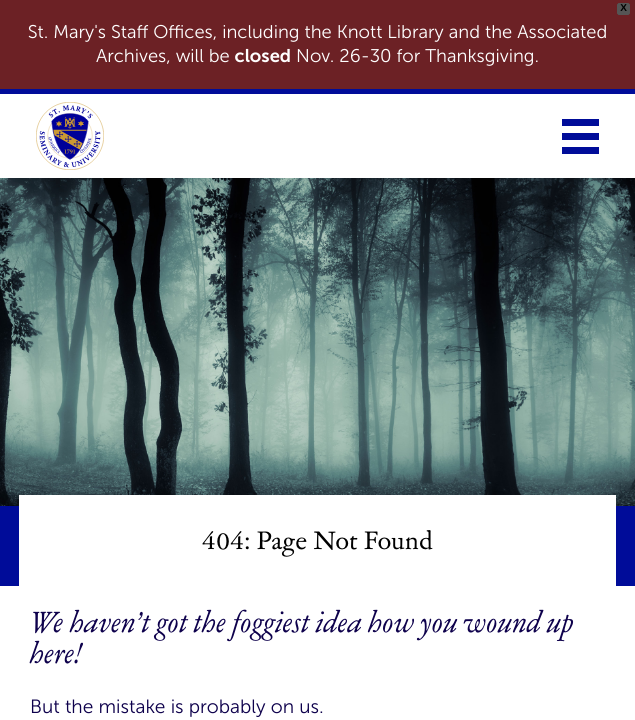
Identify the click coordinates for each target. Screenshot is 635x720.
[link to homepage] (70, 136)
